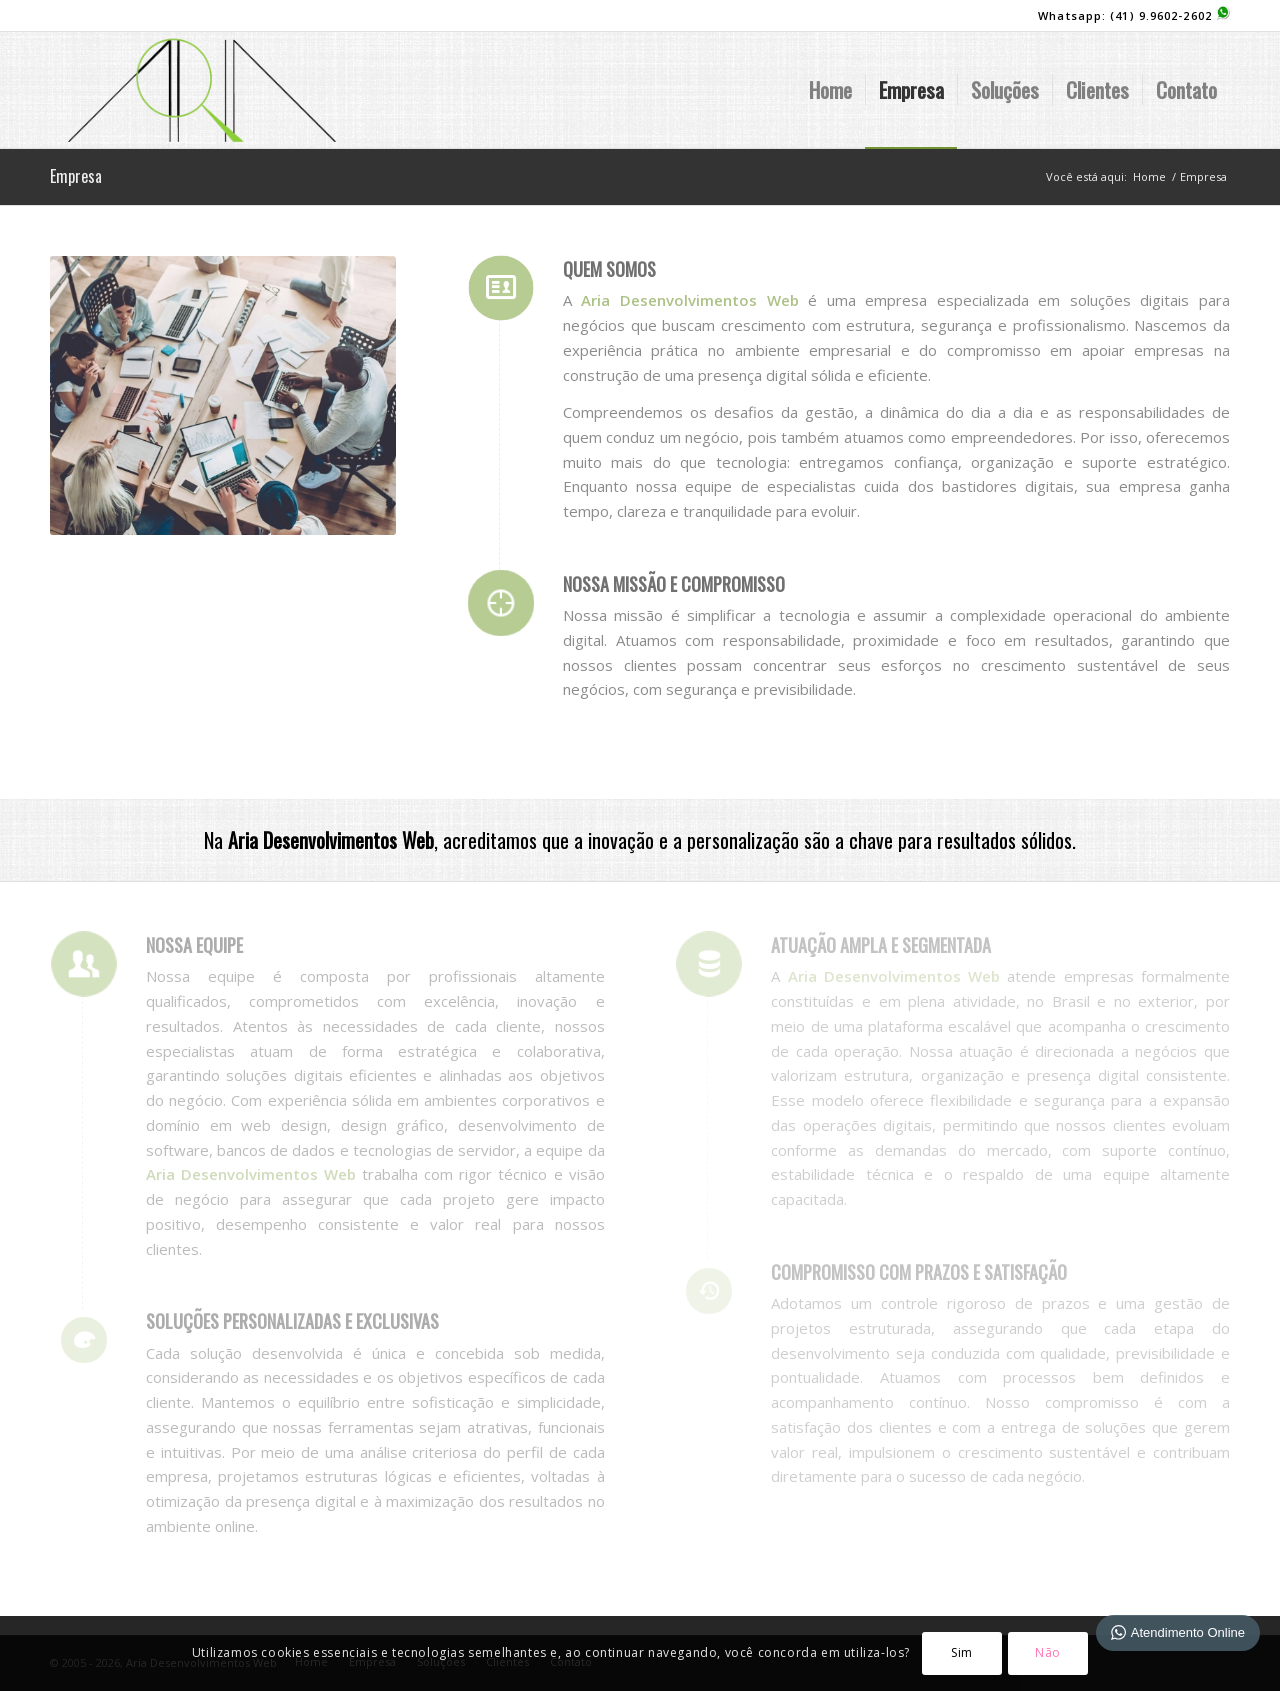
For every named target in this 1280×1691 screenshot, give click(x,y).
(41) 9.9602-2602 (1170, 15)
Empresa (76, 176)
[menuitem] (830, 90)
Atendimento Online (1178, 1632)
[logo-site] (202, 90)
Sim (962, 1652)
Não (1048, 1652)
